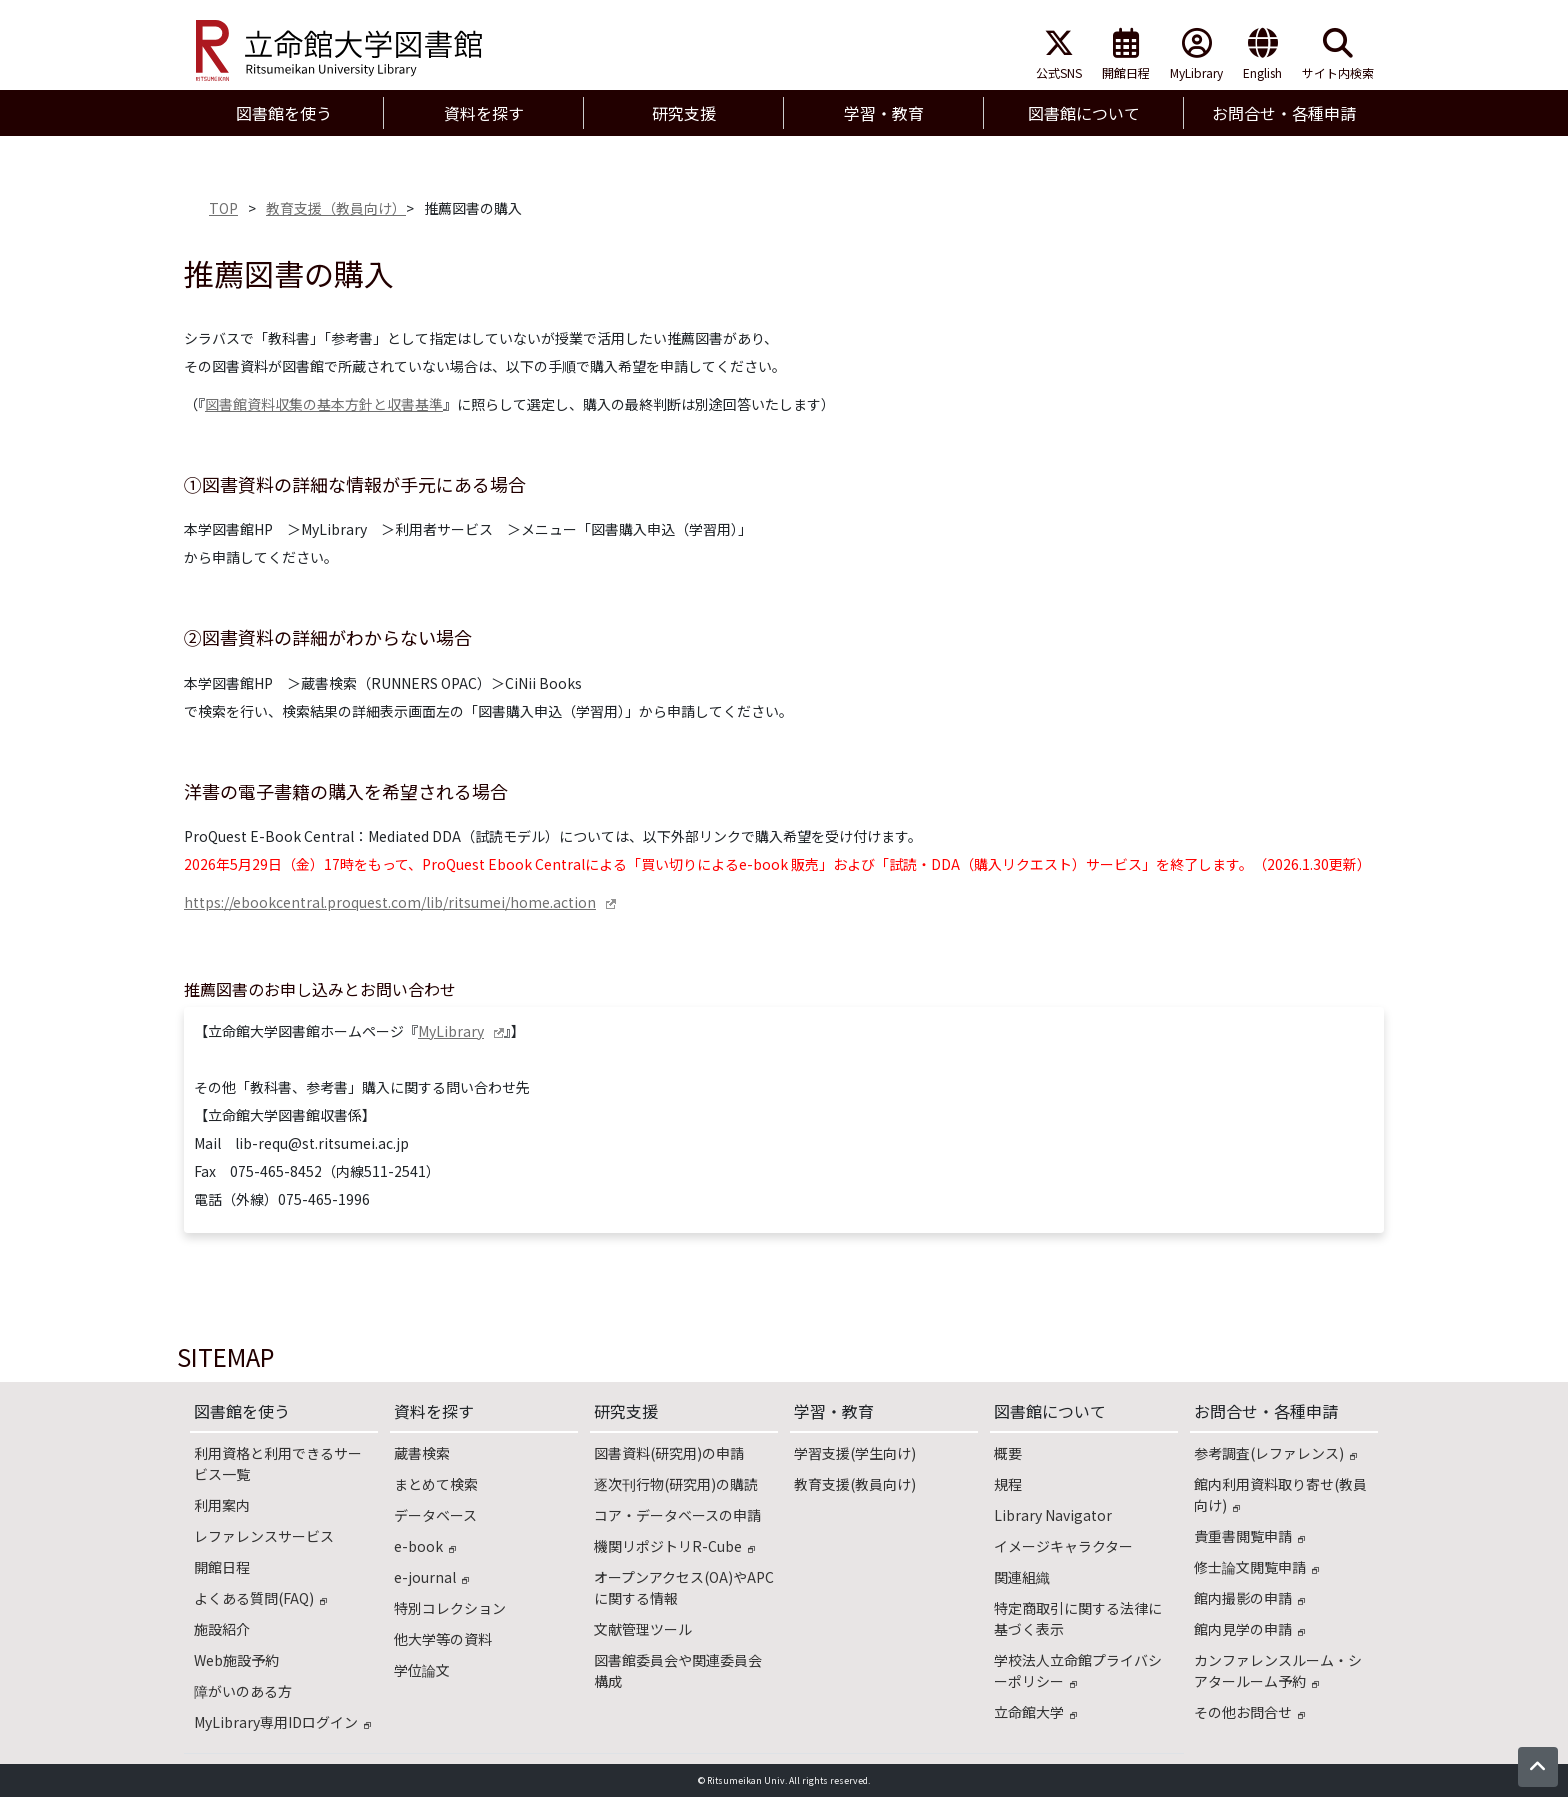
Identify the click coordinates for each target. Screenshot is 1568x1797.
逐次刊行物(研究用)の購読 (676, 1484)
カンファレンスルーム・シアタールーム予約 (1278, 1670)
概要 (1008, 1453)
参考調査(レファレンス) (1275, 1453)
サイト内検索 (1338, 54)
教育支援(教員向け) (855, 1484)
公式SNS (1059, 54)
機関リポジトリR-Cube (674, 1546)
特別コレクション (450, 1608)
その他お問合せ (1249, 1712)
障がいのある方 (243, 1691)
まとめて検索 (436, 1484)
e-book (425, 1546)
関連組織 (1022, 1577)
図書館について (1050, 1411)
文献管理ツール (643, 1629)
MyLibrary (1196, 54)
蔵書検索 (422, 1453)
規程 (1008, 1484)
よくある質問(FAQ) (260, 1598)
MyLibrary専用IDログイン (282, 1722)
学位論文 (422, 1670)
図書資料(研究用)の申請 (669, 1453)
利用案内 (222, 1505)
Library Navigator (1053, 1515)
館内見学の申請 (1249, 1629)
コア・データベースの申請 (677, 1515)
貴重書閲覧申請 (1249, 1536)
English (1262, 54)
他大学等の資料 (443, 1639)
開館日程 (1126, 54)
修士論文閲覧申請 (1256, 1567)
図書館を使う (242, 1411)
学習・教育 (834, 1411)
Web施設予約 (236, 1660)
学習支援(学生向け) (855, 1453)
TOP (223, 208)
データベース (435, 1515)
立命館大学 (1035, 1712)
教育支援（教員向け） (336, 208)
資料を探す (434, 1411)
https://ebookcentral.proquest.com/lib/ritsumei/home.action (390, 902)
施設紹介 (222, 1629)
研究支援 (626, 1411)
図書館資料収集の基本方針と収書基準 (324, 404)
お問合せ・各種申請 (1266, 1411)
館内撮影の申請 (1249, 1598)
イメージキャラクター (1063, 1546)
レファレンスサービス (264, 1536)
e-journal (431, 1577)
